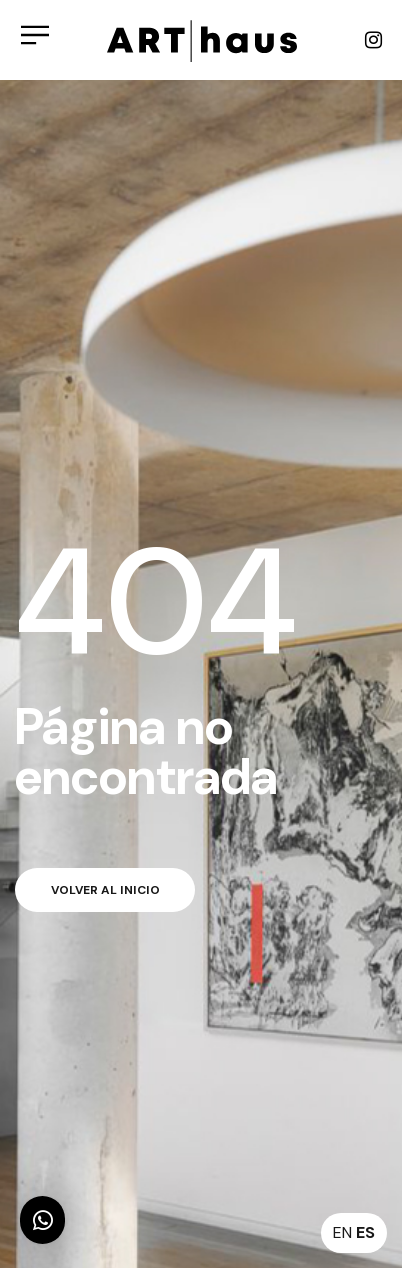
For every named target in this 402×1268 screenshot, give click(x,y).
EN (342, 1232)
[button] (42, 1220)
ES (365, 1232)
